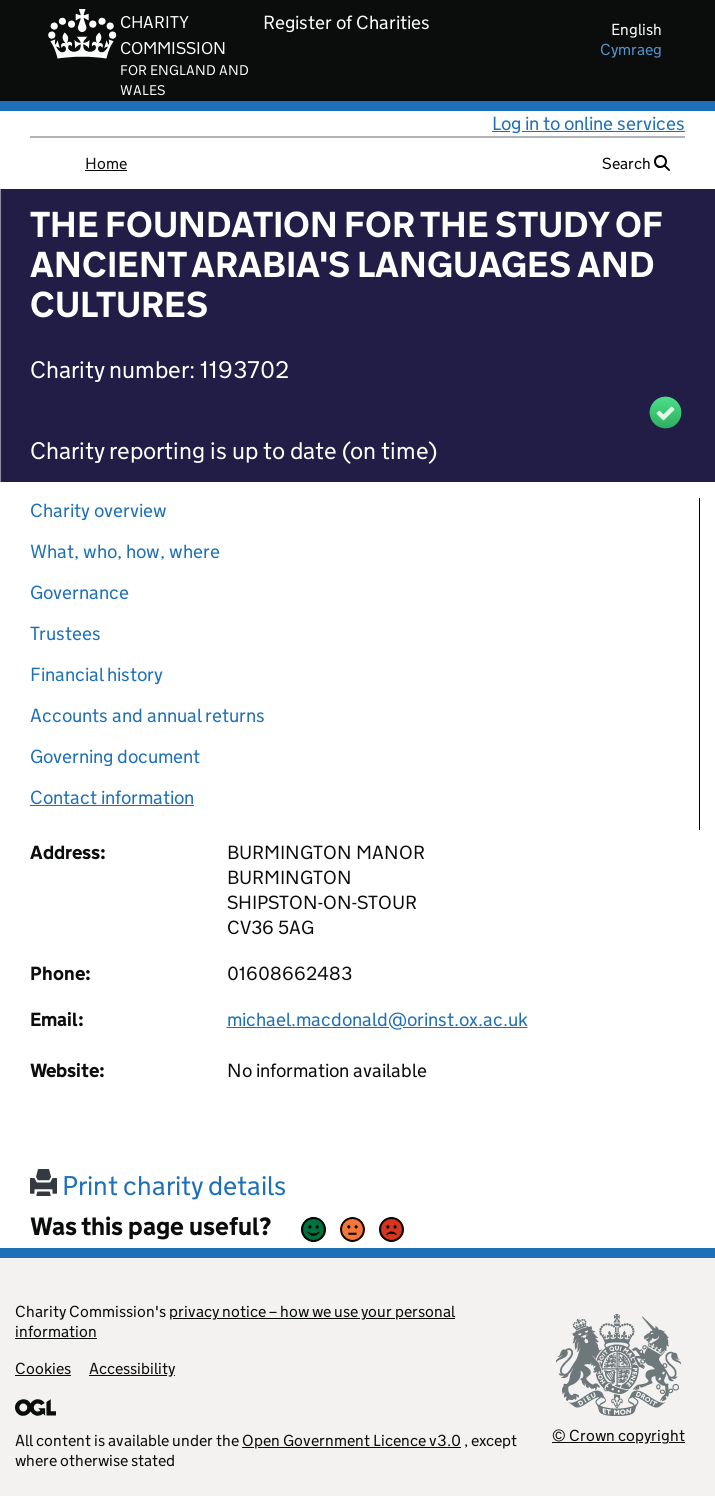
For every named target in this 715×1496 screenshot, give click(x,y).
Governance (79, 592)
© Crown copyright (618, 1435)
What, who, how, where (125, 551)
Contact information (112, 797)
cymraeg (631, 49)
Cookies (43, 1368)
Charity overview (98, 510)
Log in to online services (588, 123)
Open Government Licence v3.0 (351, 1440)
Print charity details (158, 1185)
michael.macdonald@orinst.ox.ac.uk (377, 1019)
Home (106, 163)
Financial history (96, 674)
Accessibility (132, 1368)
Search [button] (636, 163)
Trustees (65, 633)
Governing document (115, 756)
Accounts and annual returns (147, 715)
